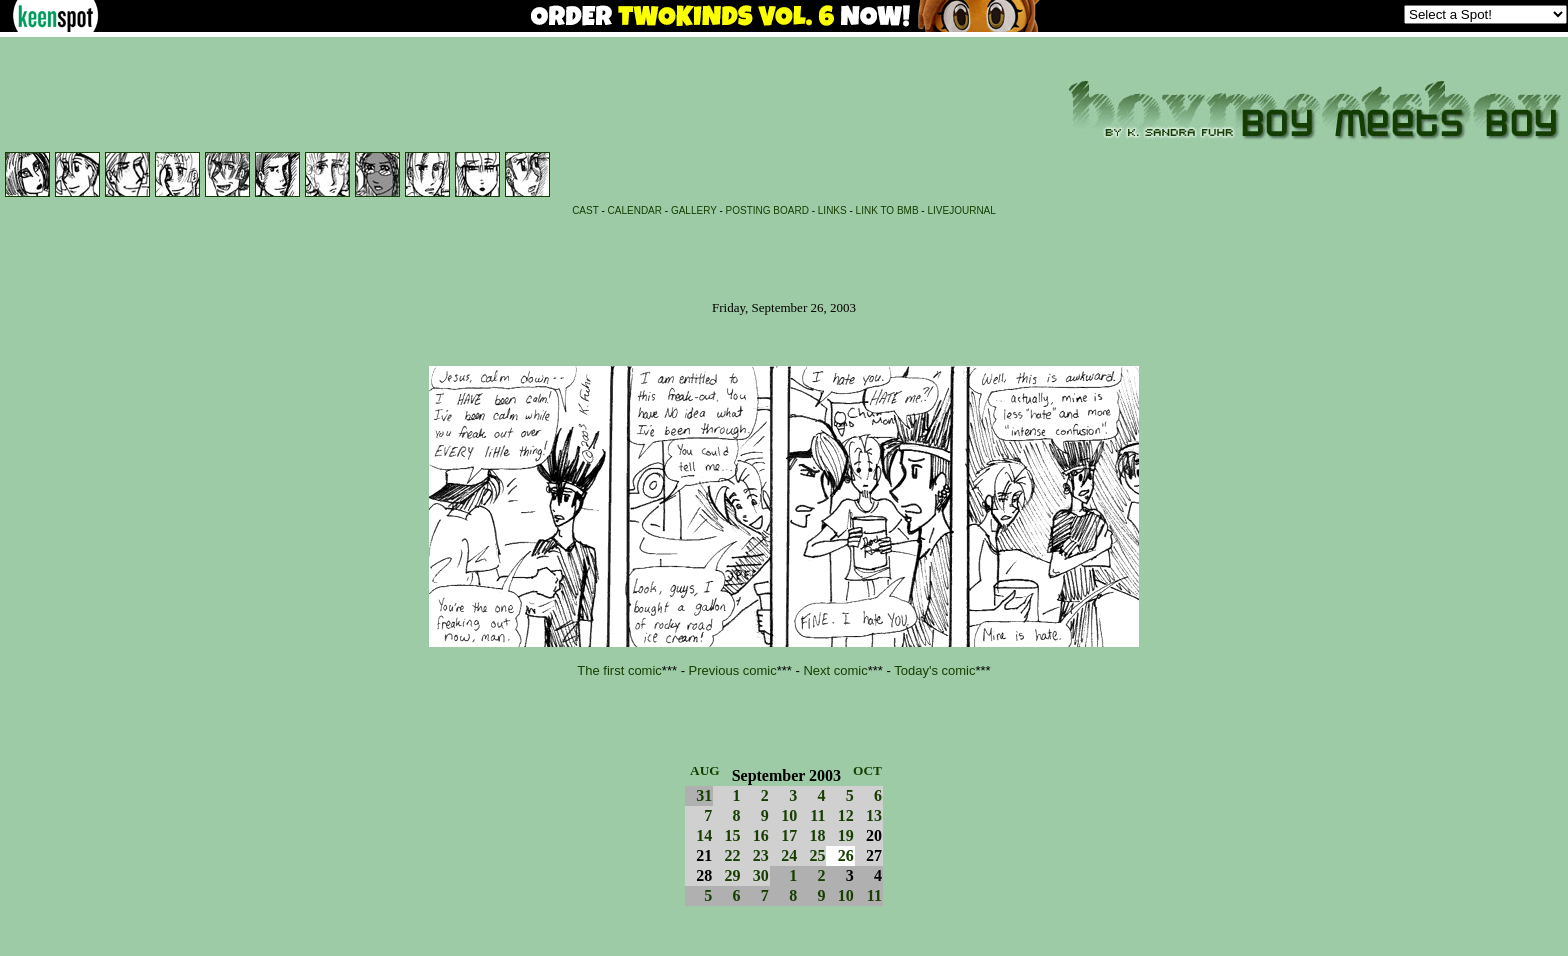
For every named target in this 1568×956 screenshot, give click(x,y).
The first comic (619, 670)
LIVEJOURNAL (961, 210)
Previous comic (733, 670)
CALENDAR (635, 210)
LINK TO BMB (887, 210)
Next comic (835, 670)
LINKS (832, 210)
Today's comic (934, 670)
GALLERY (694, 210)
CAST (585, 210)
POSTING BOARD (767, 210)
